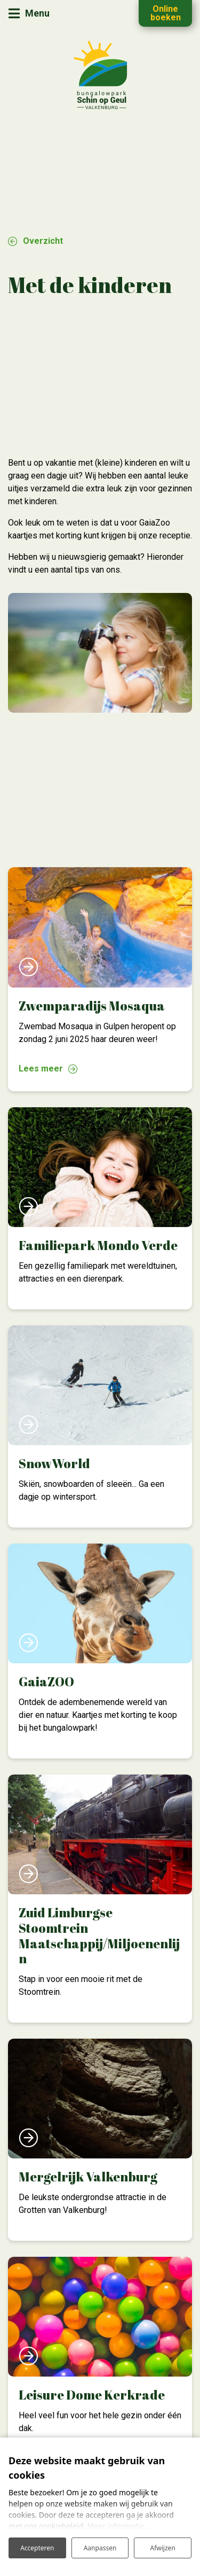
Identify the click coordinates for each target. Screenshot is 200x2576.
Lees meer (41, 1068)
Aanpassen (100, 2547)
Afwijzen (162, 2547)
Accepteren (37, 2547)
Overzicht (43, 241)
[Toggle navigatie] (29, 13)
